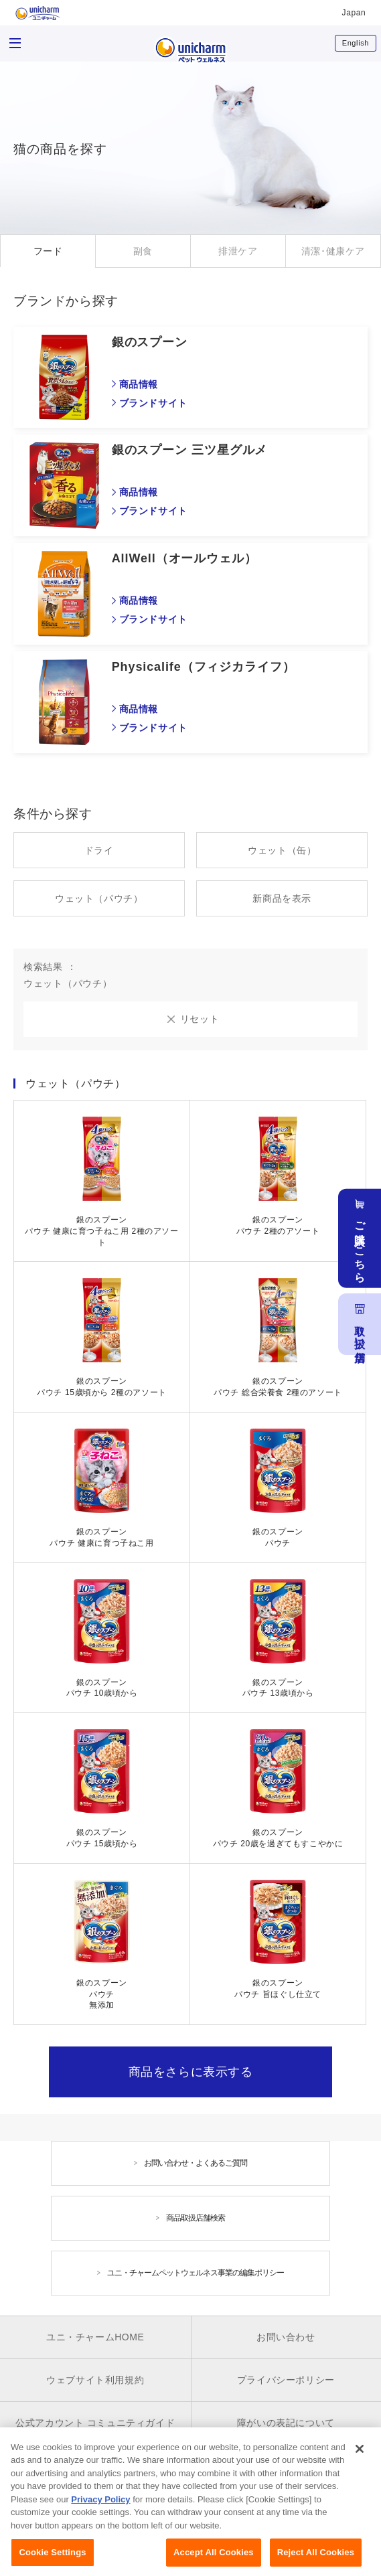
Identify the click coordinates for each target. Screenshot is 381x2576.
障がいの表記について (286, 2422)
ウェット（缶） (282, 850)
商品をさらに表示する (191, 2072)
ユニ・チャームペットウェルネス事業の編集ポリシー (195, 2272)
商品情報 (138, 384)
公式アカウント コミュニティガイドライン (95, 2432)
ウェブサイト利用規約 (95, 2379)
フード (48, 251)
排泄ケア (237, 251)
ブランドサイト (153, 403)
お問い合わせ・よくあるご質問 (195, 2163)
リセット (200, 1019)
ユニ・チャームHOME (95, 2337)
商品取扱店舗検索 (195, 2218)
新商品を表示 (281, 898)
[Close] (359, 2457)
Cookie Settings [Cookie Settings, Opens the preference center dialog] (52, 2561)
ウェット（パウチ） (99, 898)
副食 (143, 251)
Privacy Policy (100, 2508)
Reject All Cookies (315, 2561)
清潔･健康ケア (333, 251)
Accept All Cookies (213, 2561)
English (355, 43)
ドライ (99, 850)
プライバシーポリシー (286, 2379)
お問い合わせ (285, 2337)
